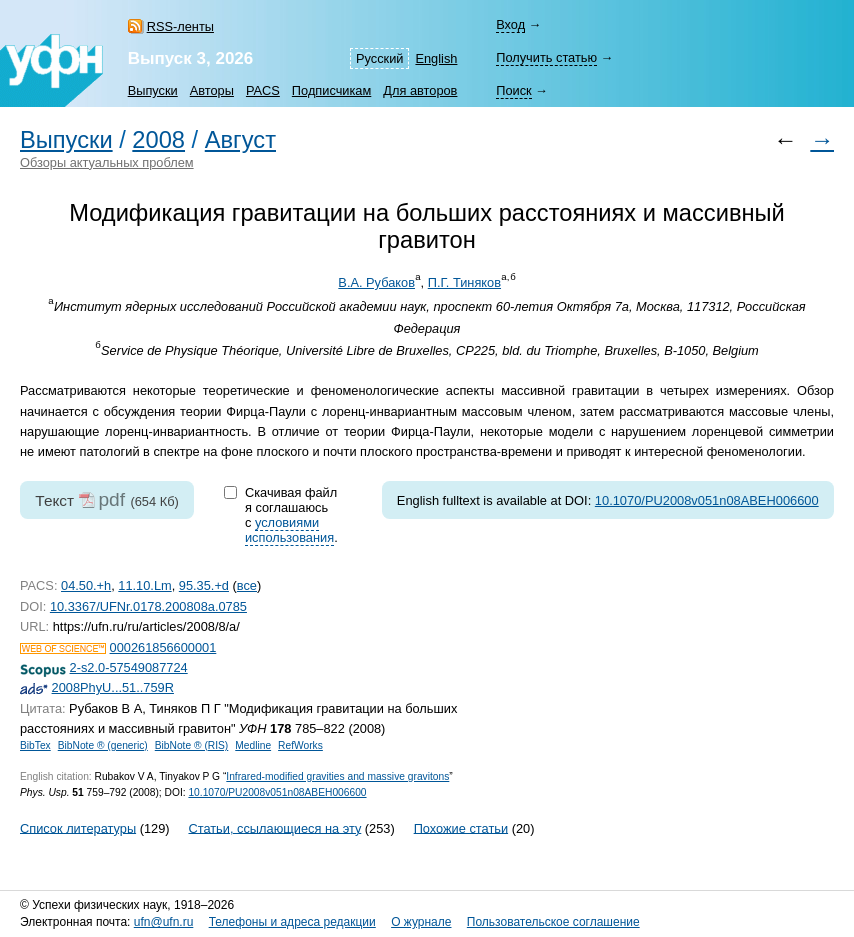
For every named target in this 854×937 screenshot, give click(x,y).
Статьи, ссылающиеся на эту (274, 827)
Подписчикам (331, 90)
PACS (263, 90)
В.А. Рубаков (376, 282)
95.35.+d (204, 585)
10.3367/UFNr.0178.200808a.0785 (148, 606)
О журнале (421, 922)
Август (240, 140)
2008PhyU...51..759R (113, 687)
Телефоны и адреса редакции (292, 922)
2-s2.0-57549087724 (129, 667)
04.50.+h (86, 585)
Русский (379, 58)
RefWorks (300, 745)
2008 (158, 140)
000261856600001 (163, 647)
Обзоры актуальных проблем (107, 162)
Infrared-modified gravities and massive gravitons (337, 776)
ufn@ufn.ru (164, 922)
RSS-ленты (180, 26)
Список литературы (78, 827)
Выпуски (153, 90)
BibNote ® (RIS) (192, 745)
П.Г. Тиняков (464, 282)
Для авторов (420, 90)
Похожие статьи (461, 827)
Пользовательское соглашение (553, 922)
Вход (510, 24)
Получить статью (546, 57)
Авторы (212, 90)
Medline (253, 745)
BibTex (35, 745)
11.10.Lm (144, 585)
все (247, 585)
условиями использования (289, 530)
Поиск (513, 90)
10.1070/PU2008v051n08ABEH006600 (707, 500)
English (436, 58)
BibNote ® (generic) (103, 745)
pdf (111, 499)
